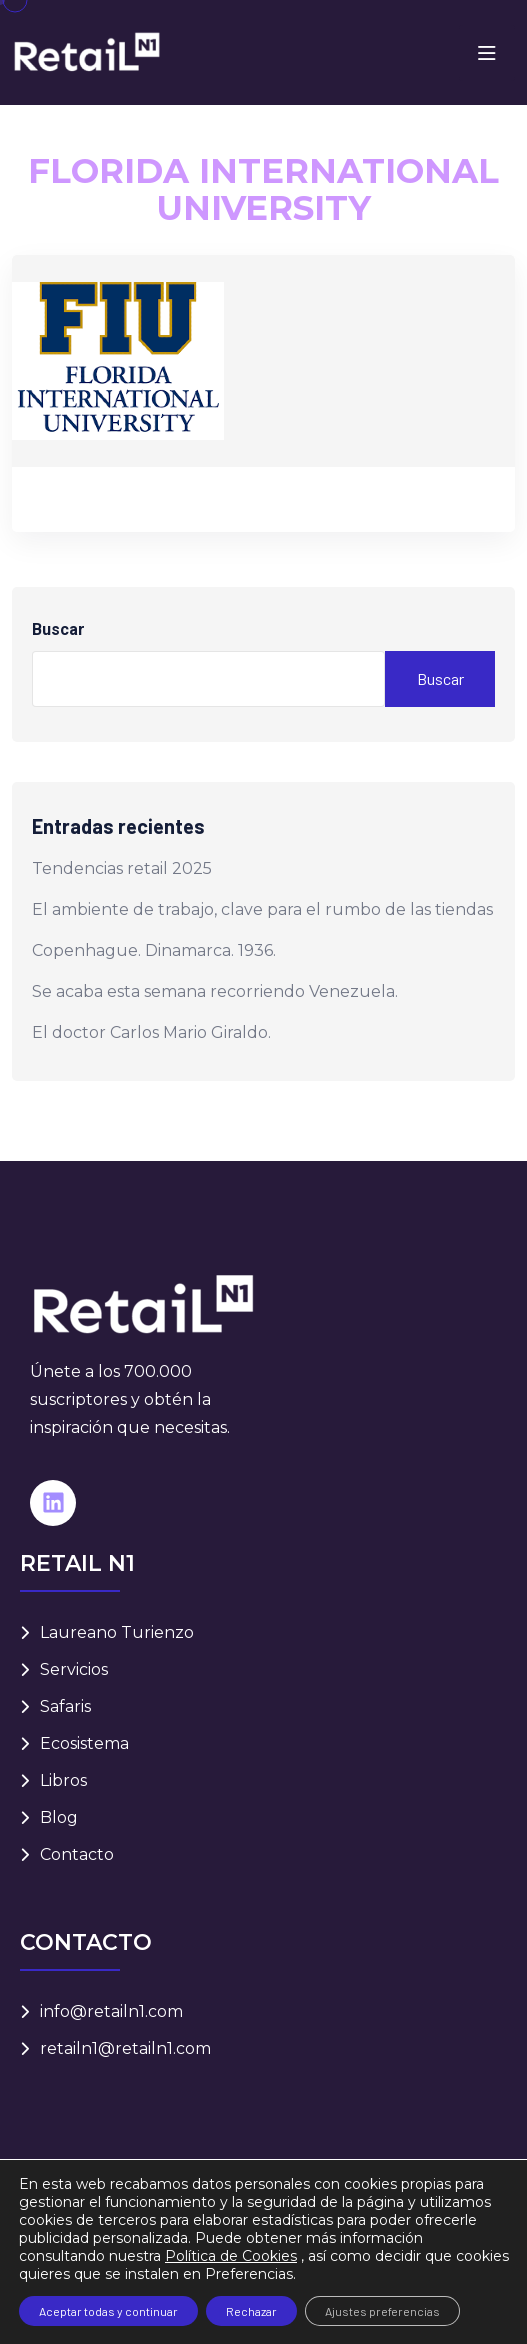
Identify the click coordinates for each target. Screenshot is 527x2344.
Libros (63, 1780)
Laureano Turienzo (117, 1632)
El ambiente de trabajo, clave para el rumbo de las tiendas (262, 909)
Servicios (74, 1669)
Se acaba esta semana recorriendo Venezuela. (215, 991)
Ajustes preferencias (382, 2311)
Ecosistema (84, 1743)
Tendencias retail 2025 (122, 868)
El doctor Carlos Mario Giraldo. (151, 1032)
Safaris (65, 1706)
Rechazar (251, 2311)
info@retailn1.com (111, 2011)
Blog (59, 1817)
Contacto (77, 1854)
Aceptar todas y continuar (108, 2311)
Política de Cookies (231, 2256)
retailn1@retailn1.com (125, 2048)
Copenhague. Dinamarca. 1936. (154, 950)
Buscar (58, 629)
